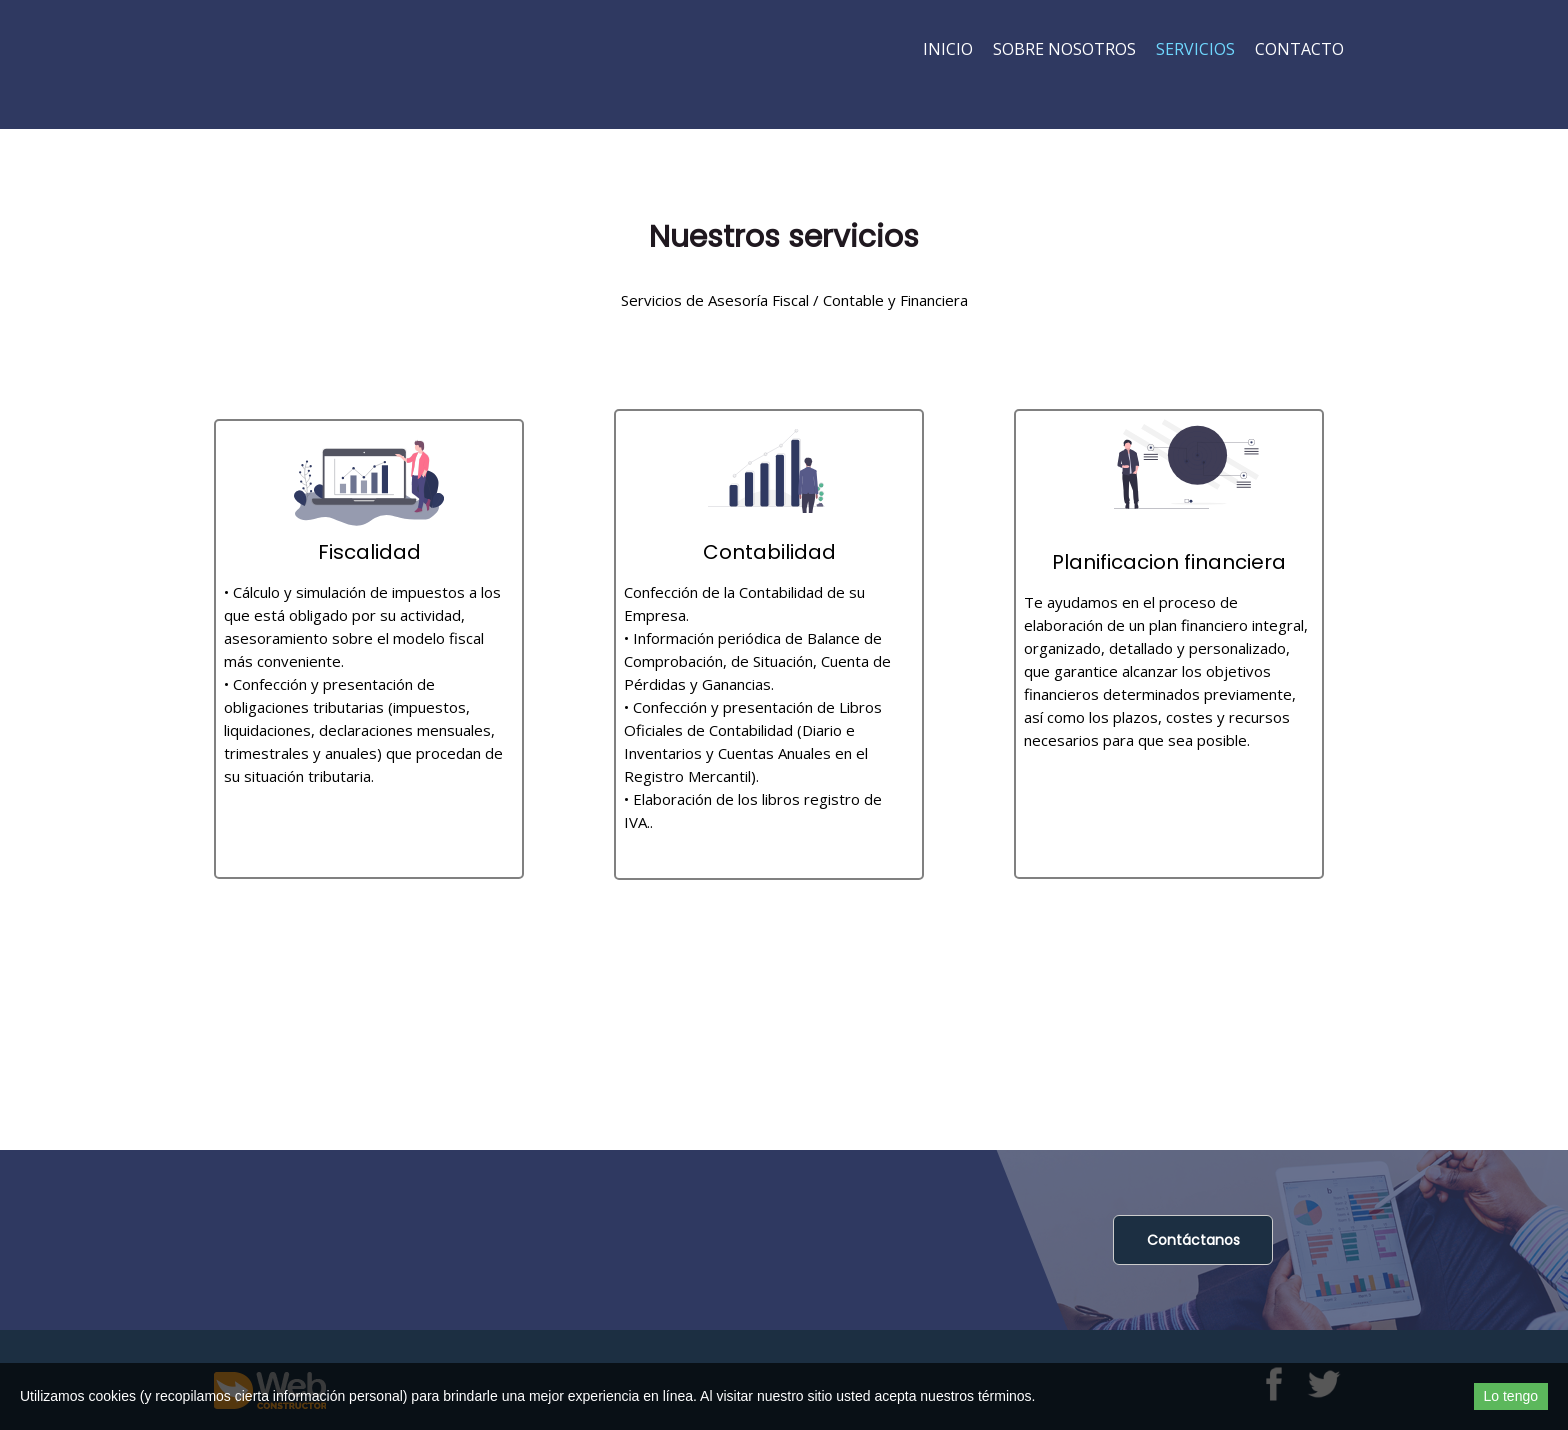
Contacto (1299, 49)
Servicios (1195, 49)
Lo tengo (1511, 1396)
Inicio (948, 49)
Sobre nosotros (1064, 49)
